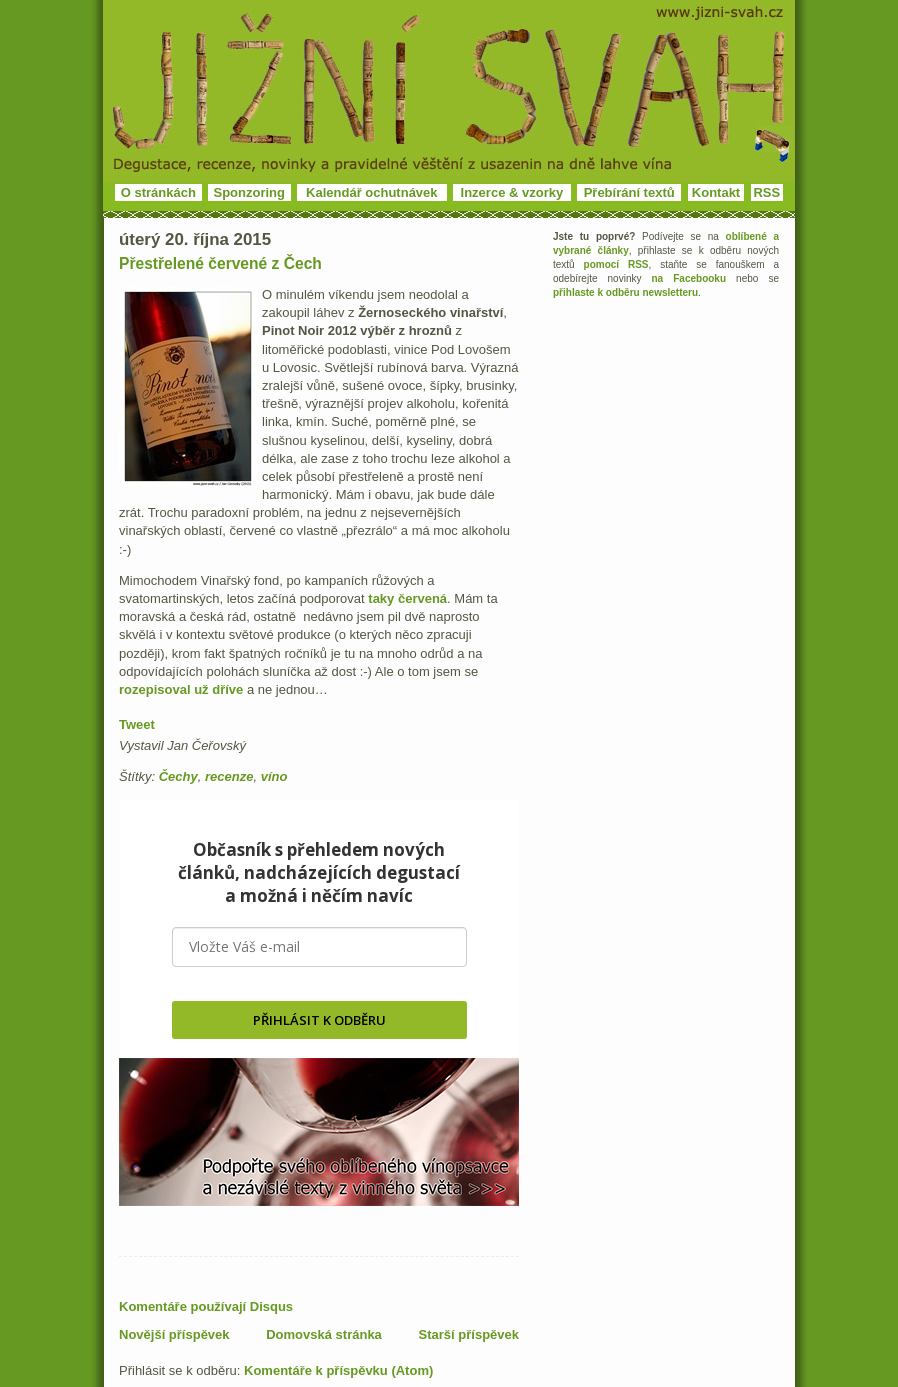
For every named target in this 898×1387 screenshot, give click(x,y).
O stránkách (158, 192)
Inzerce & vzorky (512, 192)
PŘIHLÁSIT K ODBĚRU (319, 1020)
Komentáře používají (206, 1306)
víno (274, 776)
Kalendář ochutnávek (372, 192)
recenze (229, 776)
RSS (766, 192)
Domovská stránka (324, 1334)
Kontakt (716, 192)
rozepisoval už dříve (181, 689)
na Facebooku (689, 278)
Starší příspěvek (469, 1334)
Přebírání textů (629, 192)
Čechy (178, 776)
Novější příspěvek (174, 1334)
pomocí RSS (616, 264)
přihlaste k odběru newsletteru (625, 292)
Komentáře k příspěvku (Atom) (338, 1370)
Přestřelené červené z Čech (220, 263)
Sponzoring (250, 192)
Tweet (137, 724)
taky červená (407, 598)
